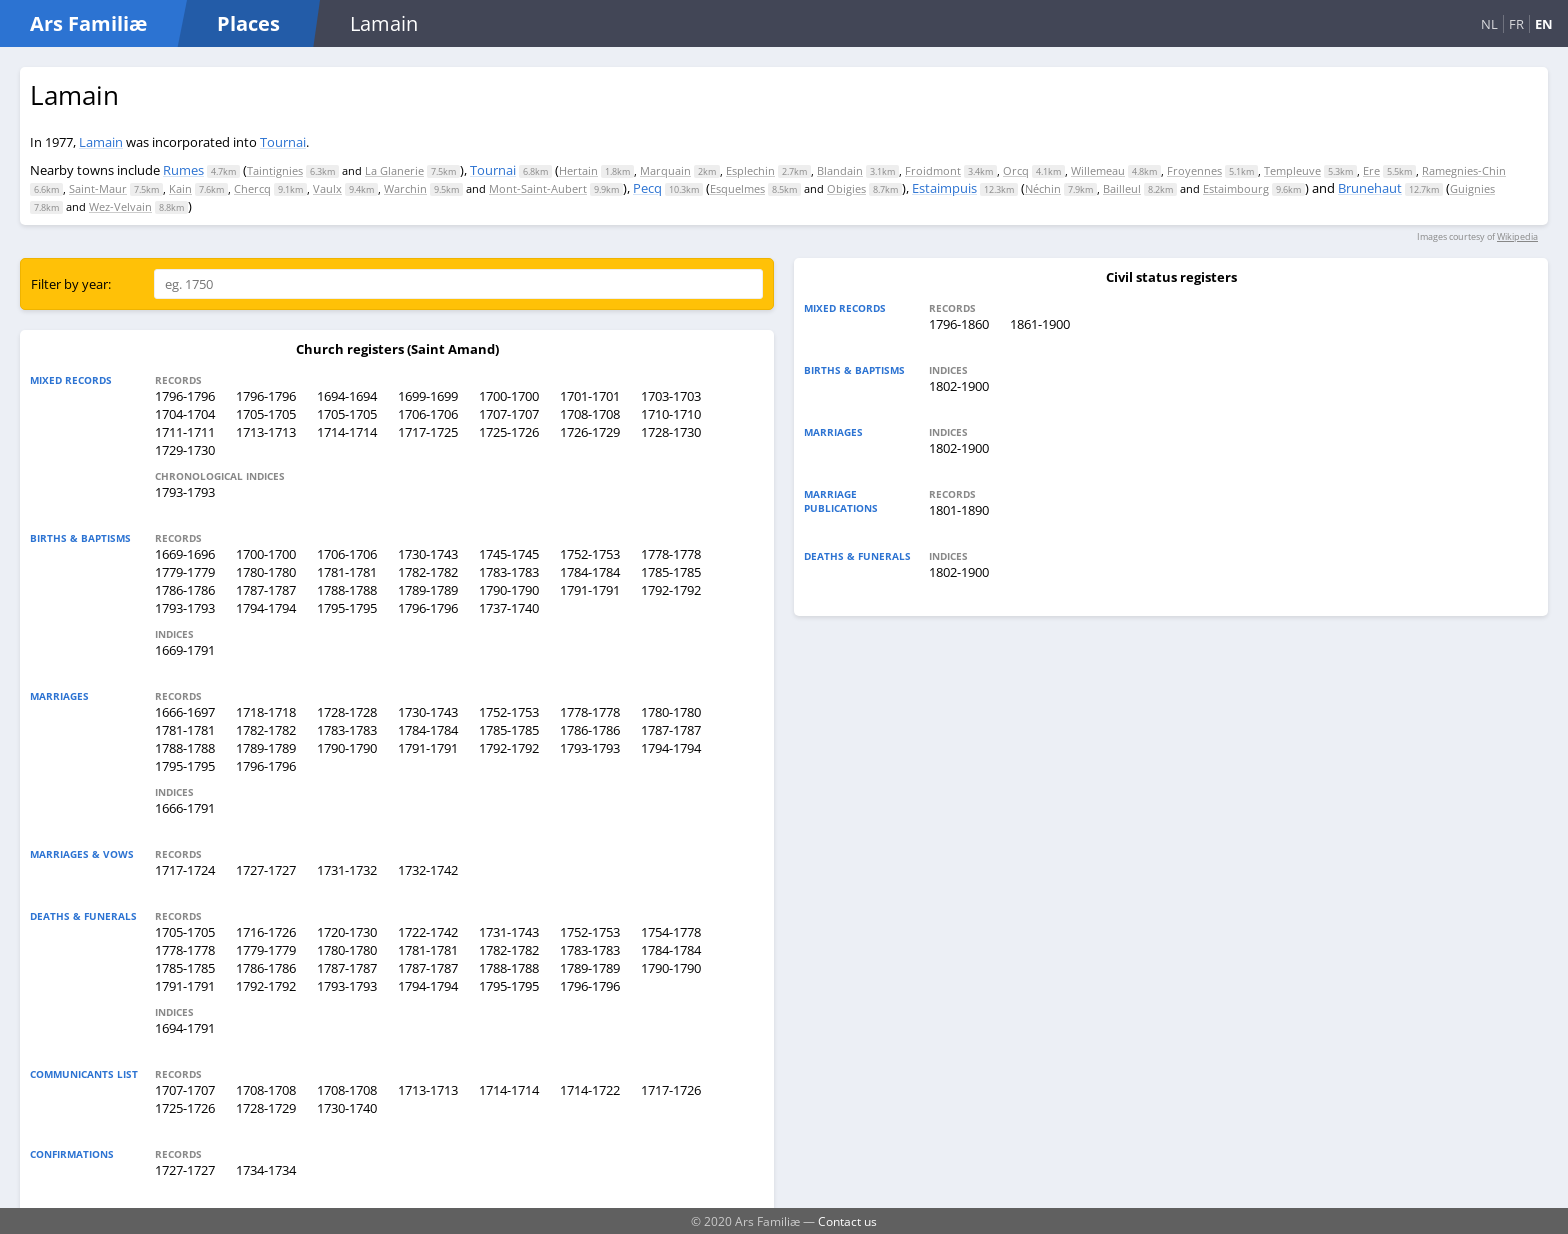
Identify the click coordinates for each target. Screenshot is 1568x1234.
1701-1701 (590, 396)
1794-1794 (266, 608)
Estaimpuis (944, 188)
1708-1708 (590, 414)
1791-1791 (590, 590)
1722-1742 (428, 932)
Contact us (847, 1221)
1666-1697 (185, 712)
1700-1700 (509, 396)
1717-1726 (671, 1090)
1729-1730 (185, 450)
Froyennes (1194, 170)
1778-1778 (671, 554)
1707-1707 (509, 414)
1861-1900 (1040, 324)
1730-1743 (428, 554)
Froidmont (933, 170)
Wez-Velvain (120, 206)
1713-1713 (266, 432)
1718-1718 (266, 712)
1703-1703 (671, 396)
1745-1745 (509, 554)
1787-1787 (266, 590)
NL (1489, 24)
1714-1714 (347, 432)
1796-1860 (959, 324)
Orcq (1016, 170)
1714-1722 (590, 1090)
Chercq (252, 188)
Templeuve (1292, 170)
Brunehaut (1370, 188)
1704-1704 (185, 414)
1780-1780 (266, 572)
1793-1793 (185, 492)
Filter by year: (71, 284)
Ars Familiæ (88, 23)
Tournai (283, 142)
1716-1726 (266, 932)
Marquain (665, 170)
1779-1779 (185, 572)
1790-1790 (509, 590)
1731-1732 (347, 870)
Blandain (840, 170)
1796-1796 (185, 396)
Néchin (1043, 188)
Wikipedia (1517, 236)
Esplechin (750, 170)
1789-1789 (428, 590)
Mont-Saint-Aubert (538, 188)
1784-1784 (590, 572)
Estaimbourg (1236, 188)
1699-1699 (428, 396)
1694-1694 (347, 396)
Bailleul (1122, 188)
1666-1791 (185, 808)
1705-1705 (266, 414)
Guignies (1472, 188)
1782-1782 (428, 572)
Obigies (846, 188)
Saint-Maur (98, 188)
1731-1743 (509, 932)
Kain (180, 188)
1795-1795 (347, 608)
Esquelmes (737, 188)
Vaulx (327, 188)
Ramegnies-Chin (1464, 170)
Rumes (183, 170)
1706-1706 (428, 414)
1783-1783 (509, 572)
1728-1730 (671, 432)
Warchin (405, 188)
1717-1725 (428, 432)
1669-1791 (185, 650)
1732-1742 (428, 870)
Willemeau (1098, 170)
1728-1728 (347, 712)
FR (1516, 24)
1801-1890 (959, 510)
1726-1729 (590, 432)
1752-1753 (590, 554)
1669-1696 (185, 554)
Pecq (647, 188)
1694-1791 (185, 1028)
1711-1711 (185, 432)
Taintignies (275, 170)
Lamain (101, 142)
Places (248, 23)
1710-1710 (671, 414)
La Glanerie (394, 170)
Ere (1371, 170)
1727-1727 (266, 870)
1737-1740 (509, 608)
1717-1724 (185, 870)
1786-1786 (185, 590)
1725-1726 (509, 432)
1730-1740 (347, 1108)
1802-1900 (959, 386)
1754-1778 (671, 932)
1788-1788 (347, 590)
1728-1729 (266, 1108)
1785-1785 (671, 572)
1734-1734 (266, 1170)
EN (1544, 24)
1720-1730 (347, 932)
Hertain (578, 170)
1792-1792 (671, 590)
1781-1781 (347, 572)
